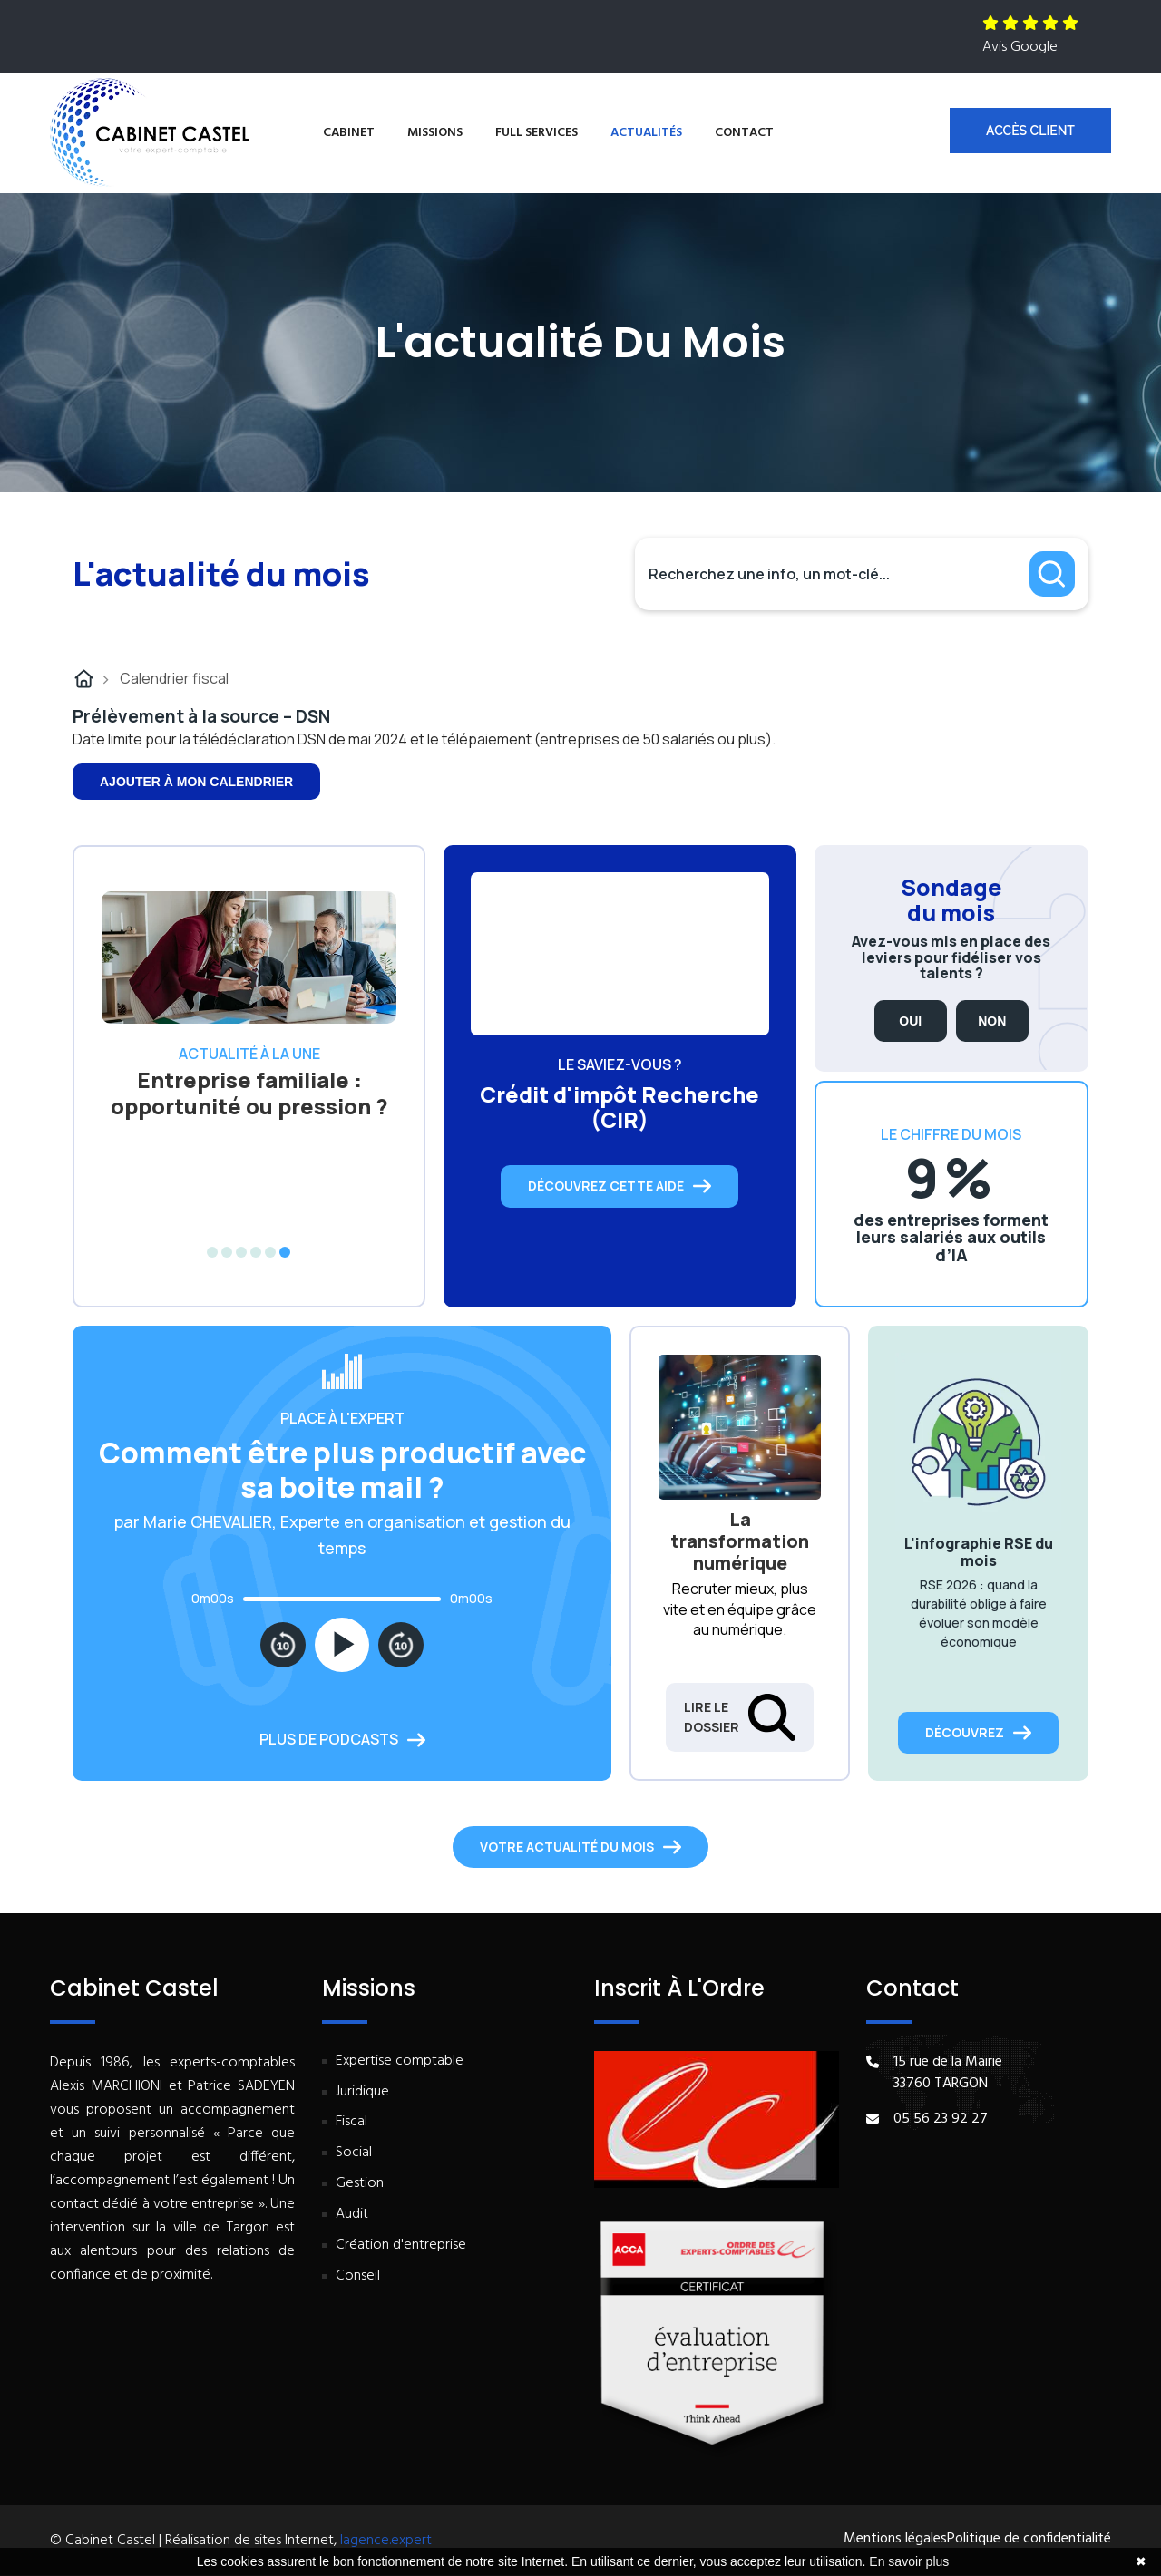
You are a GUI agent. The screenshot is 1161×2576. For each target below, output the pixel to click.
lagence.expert (386, 2540)
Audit (352, 2214)
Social (354, 2153)
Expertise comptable (399, 2061)
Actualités (646, 132)
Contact (744, 132)
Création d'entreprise (401, 2245)
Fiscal (351, 2122)
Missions (435, 132)
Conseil (358, 2276)
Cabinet (349, 132)
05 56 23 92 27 (940, 2119)
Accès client (1030, 130)
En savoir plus (909, 2561)
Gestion (360, 2183)
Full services (536, 132)
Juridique (362, 2092)
